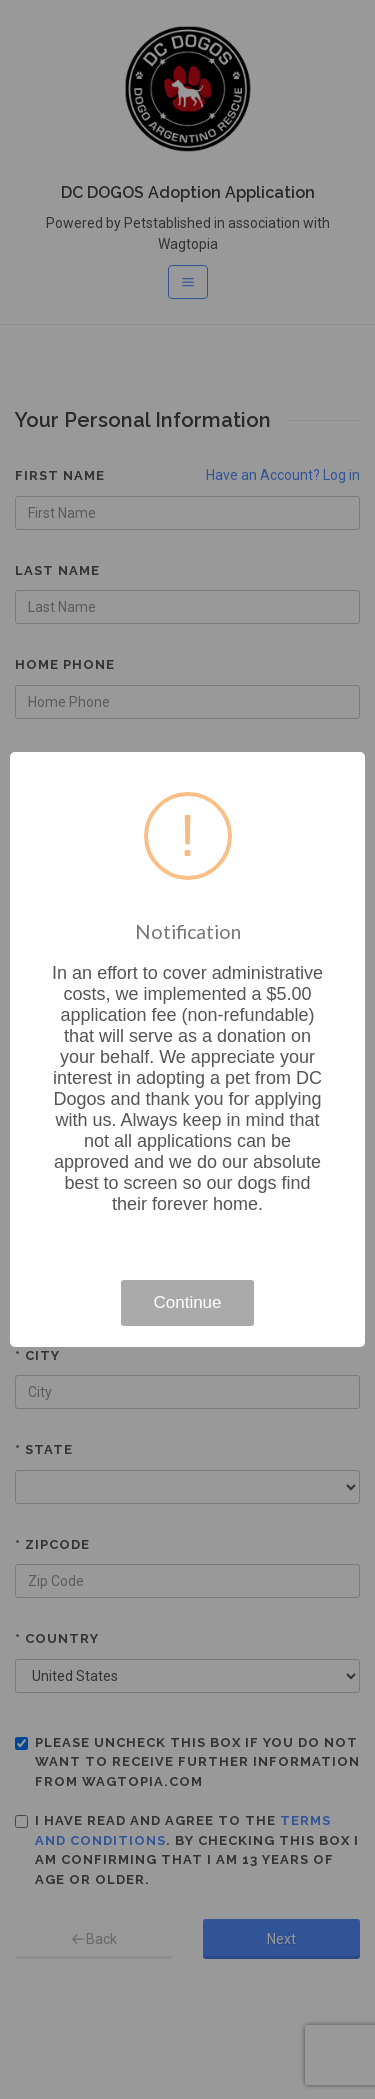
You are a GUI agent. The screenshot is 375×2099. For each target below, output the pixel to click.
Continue (187, 1302)
